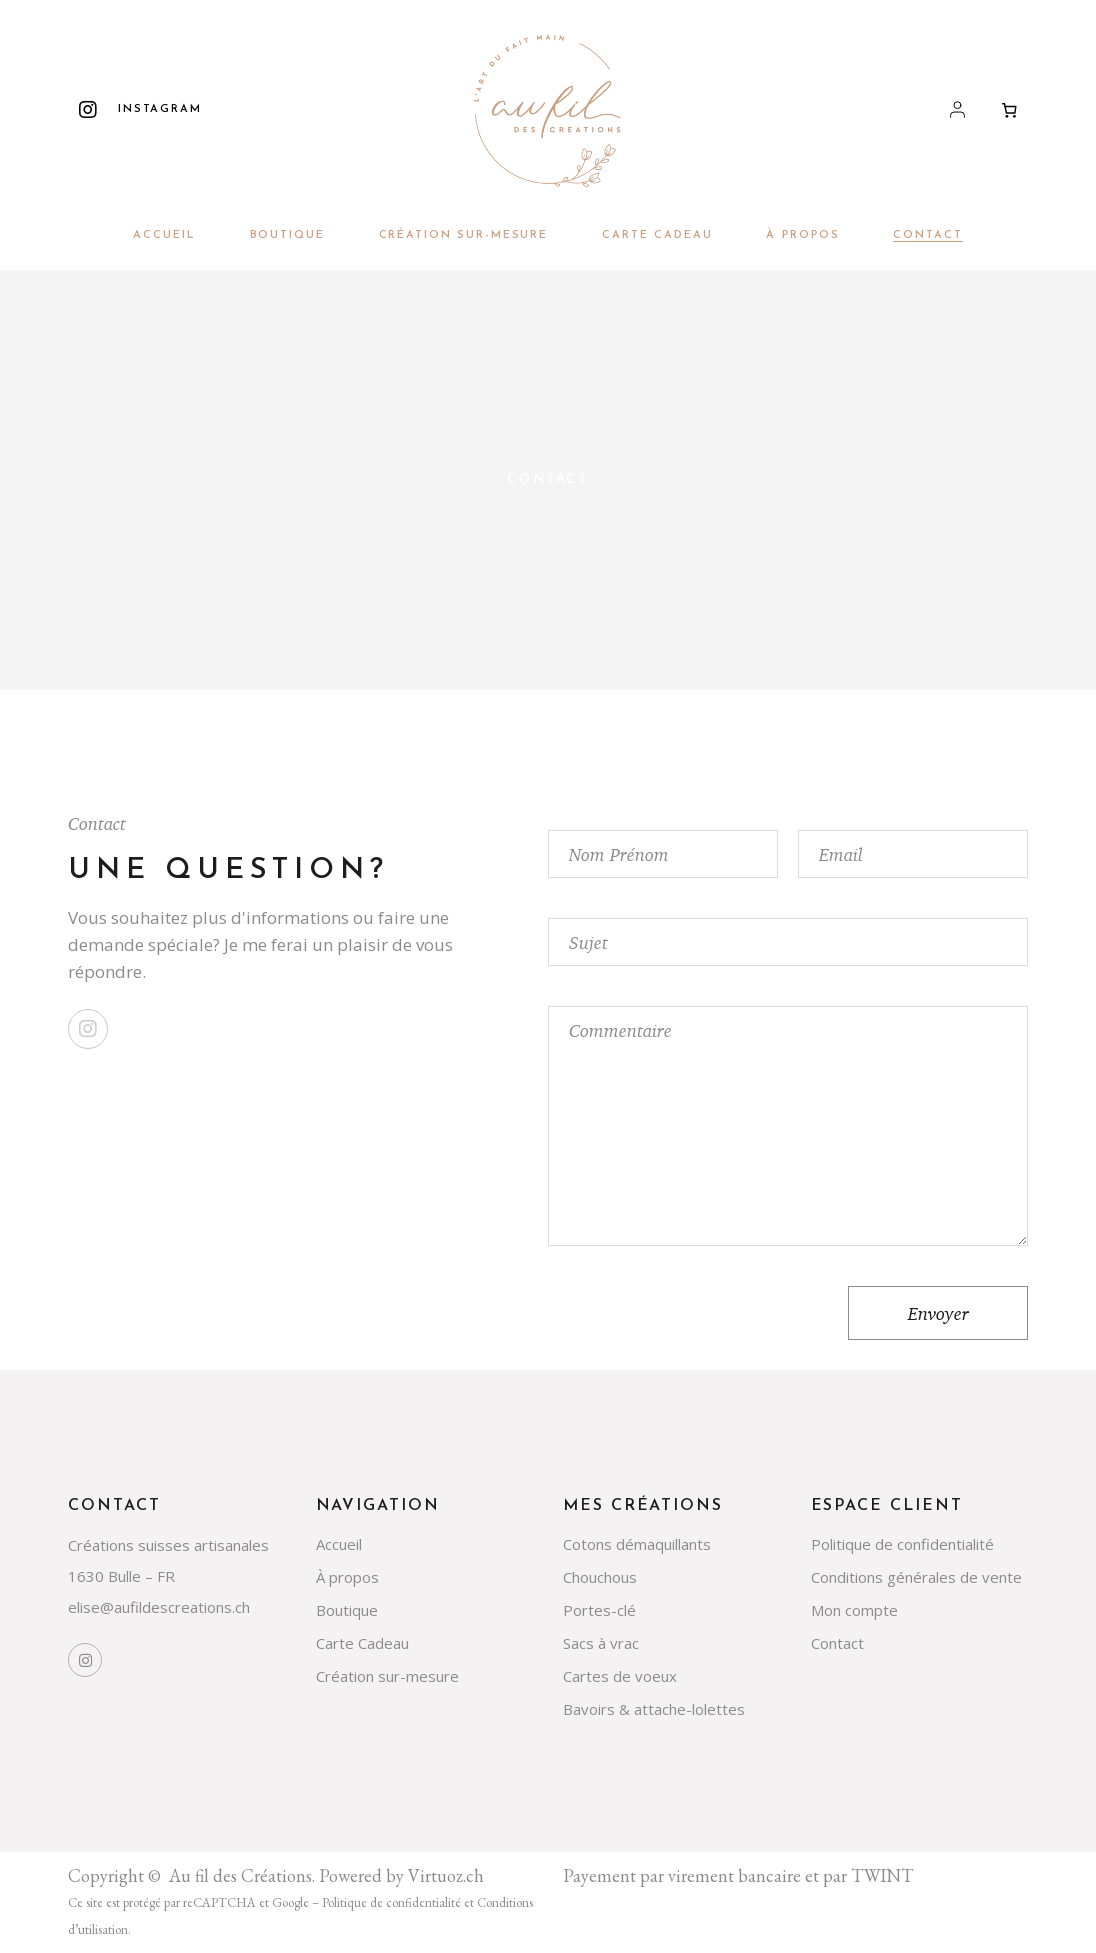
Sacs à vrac (601, 1643)
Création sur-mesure (387, 1676)
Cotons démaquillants (637, 1544)
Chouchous (600, 1577)
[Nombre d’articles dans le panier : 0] (1010, 110)
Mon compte (854, 1610)
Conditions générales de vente (916, 1577)
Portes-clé (599, 1610)
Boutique (347, 1610)
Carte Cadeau (362, 1643)
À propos (347, 1577)
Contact (837, 1643)
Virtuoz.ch (446, 1875)
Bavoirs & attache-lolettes (654, 1709)
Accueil (339, 1544)
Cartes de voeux (620, 1676)
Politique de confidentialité (902, 1544)
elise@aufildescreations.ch (159, 1607)
